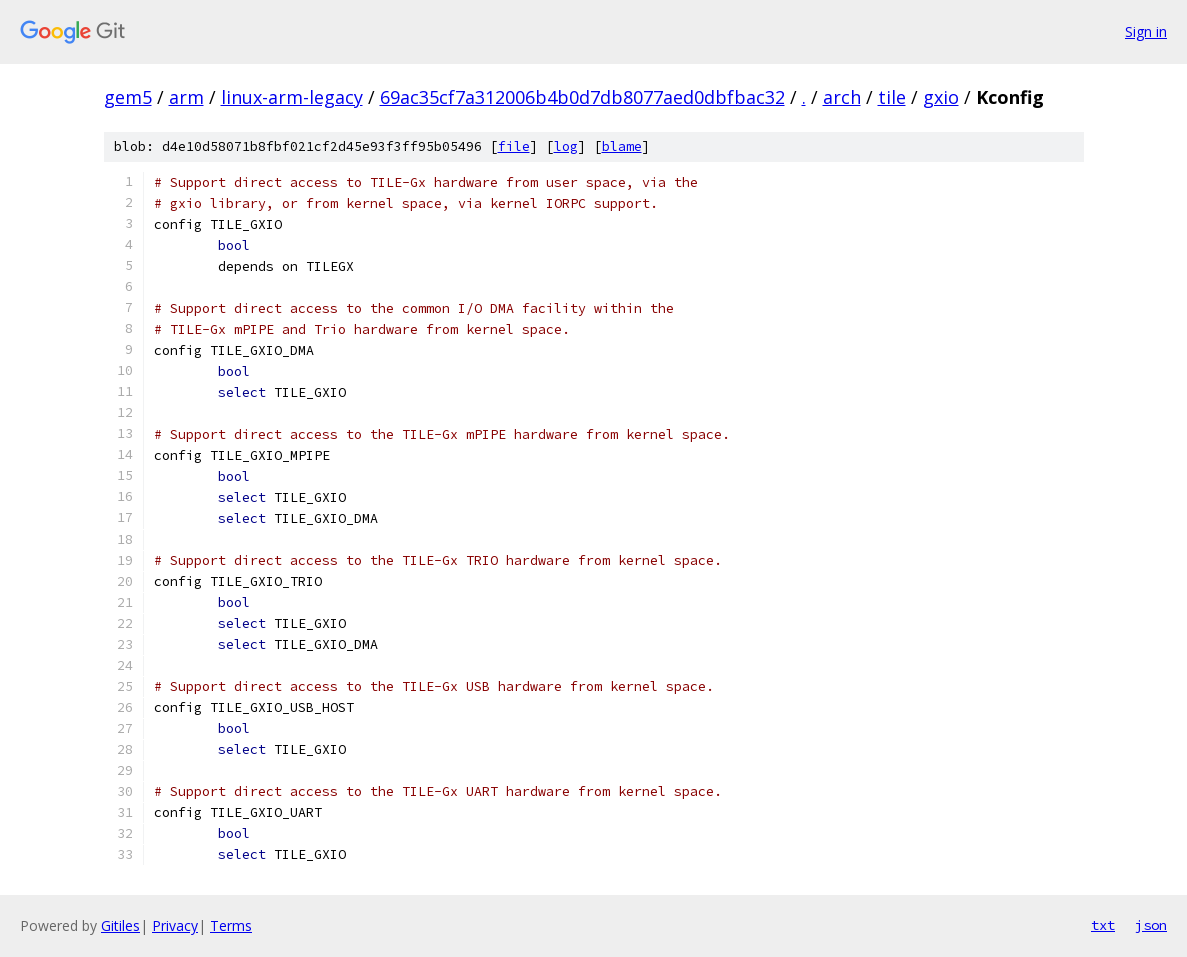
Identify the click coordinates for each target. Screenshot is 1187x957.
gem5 (128, 97)
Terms (231, 925)
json (1151, 925)
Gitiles (120, 925)
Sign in (1146, 31)
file (514, 146)
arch (842, 97)
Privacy (175, 925)
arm (186, 97)
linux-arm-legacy (292, 97)
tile (892, 97)
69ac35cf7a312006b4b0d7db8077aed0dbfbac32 (582, 97)
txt (1103, 925)
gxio (941, 97)
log (566, 146)
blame (622, 146)
